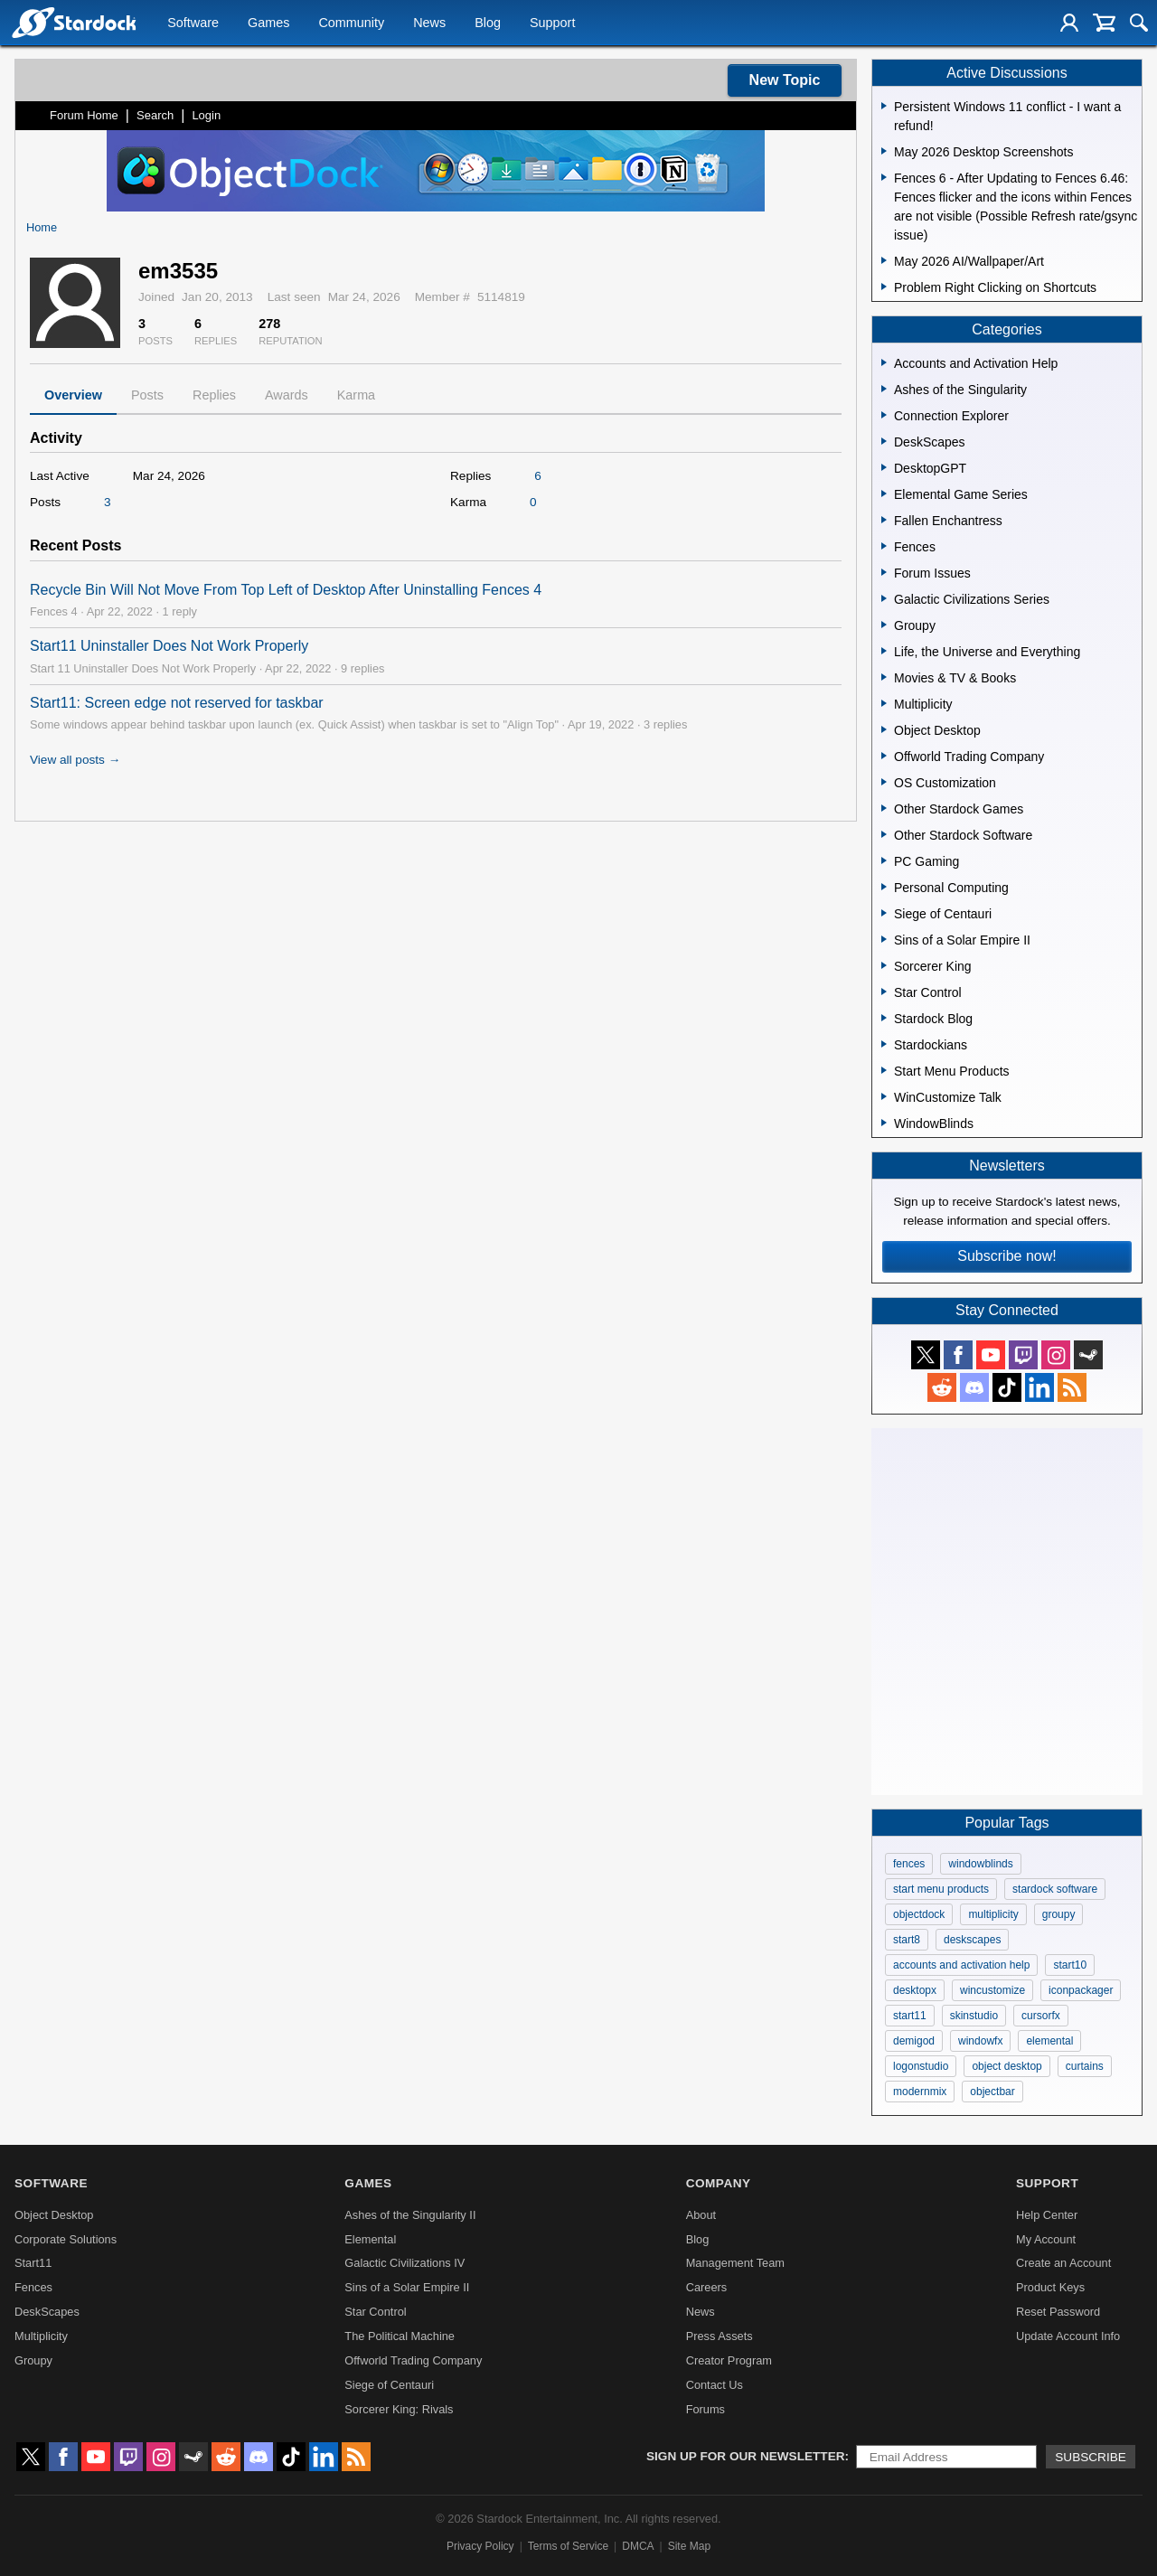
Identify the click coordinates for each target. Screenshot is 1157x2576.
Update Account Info (1068, 2336)
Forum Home (84, 115)
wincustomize (992, 1990)
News (429, 23)
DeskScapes (47, 2311)
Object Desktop (54, 2215)
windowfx (980, 2041)
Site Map (689, 2546)
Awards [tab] (286, 395)
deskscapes (972, 1939)
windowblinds (980, 1863)
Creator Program (729, 2360)
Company (718, 2183)
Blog (488, 23)
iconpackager (1081, 1990)
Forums (705, 2409)
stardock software (1054, 1889)
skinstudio (974, 2015)
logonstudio (920, 2066)
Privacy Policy (480, 2546)
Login (206, 115)
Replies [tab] (214, 395)
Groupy (33, 2360)
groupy (1059, 1914)
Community (351, 23)
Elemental (370, 2239)
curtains (1085, 2066)
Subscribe (1090, 2457)
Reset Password (1058, 2311)
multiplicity (993, 1914)
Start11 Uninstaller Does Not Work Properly (169, 645)
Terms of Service (568, 2546)
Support (552, 23)
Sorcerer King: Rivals (398, 2409)
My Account (1046, 2239)
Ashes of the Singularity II (409, 2215)
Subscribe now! (1006, 1256)
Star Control (375, 2311)
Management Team (735, 2263)
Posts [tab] (147, 395)
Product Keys (1050, 2287)
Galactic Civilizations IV (404, 2263)
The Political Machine (399, 2336)
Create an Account (1063, 2263)
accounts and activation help (961, 1965)
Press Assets (719, 2336)
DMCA (638, 2546)
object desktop (1006, 2066)
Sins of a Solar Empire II (406, 2287)
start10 (1069, 1965)
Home (41, 227)
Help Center (1046, 2215)
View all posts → (75, 759)
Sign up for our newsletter (745, 2456)
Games (268, 23)
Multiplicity (41, 2336)
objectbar (992, 2091)
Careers (707, 2287)
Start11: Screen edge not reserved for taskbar (177, 702)
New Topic (785, 80)
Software (193, 23)
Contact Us (714, 2385)
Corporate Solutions (65, 2239)
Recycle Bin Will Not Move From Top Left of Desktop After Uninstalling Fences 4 (285, 589)
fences (909, 1863)
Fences (33, 2287)
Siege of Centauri (389, 2385)
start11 (910, 2015)
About (701, 2215)
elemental (1049, 2041)
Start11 (33, 2263)
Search (155, 115)
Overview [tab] (73, 395)
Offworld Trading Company (413, 2360)
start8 (906, 1939)
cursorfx (1040, 2015)
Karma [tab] (356, 395)
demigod (914, 2041)
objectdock (919, 1914)
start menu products (941, 1889)
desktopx (914, 1990)
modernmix (919, 2091)
